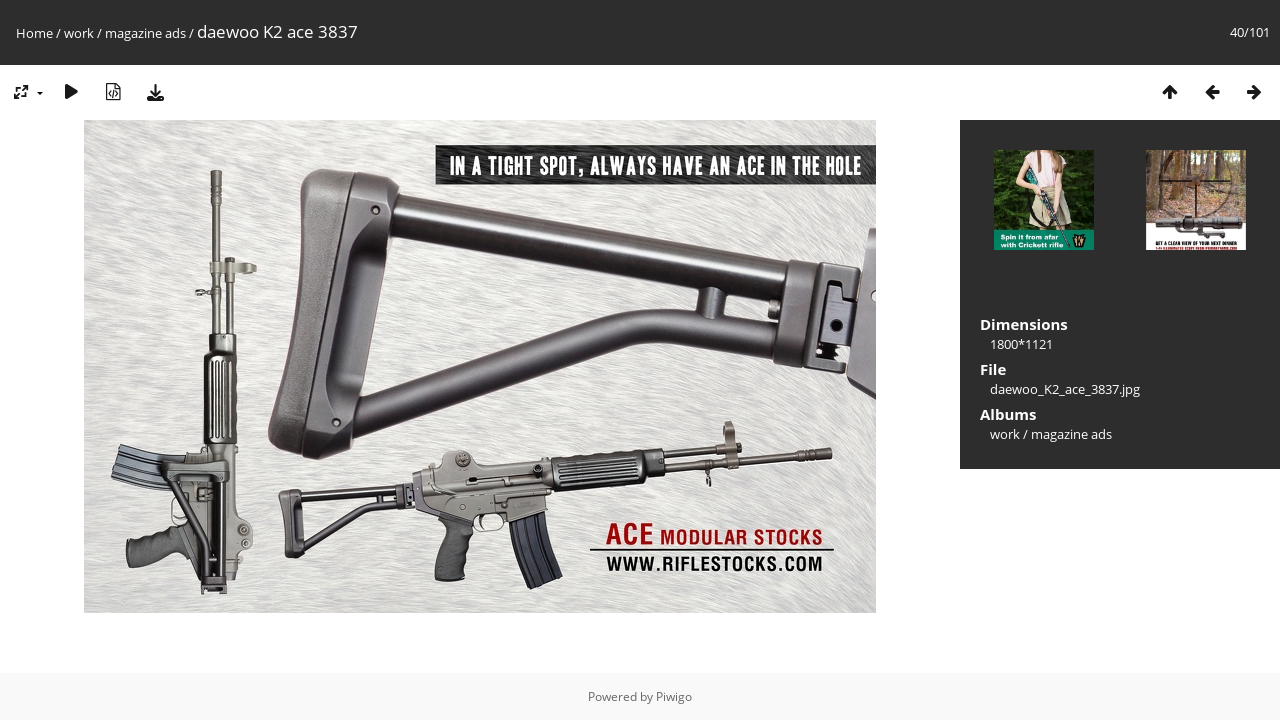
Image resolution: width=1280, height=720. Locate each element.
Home (34, 33)
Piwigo (674, 696)
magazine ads (145, 33)
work (79, 33)
